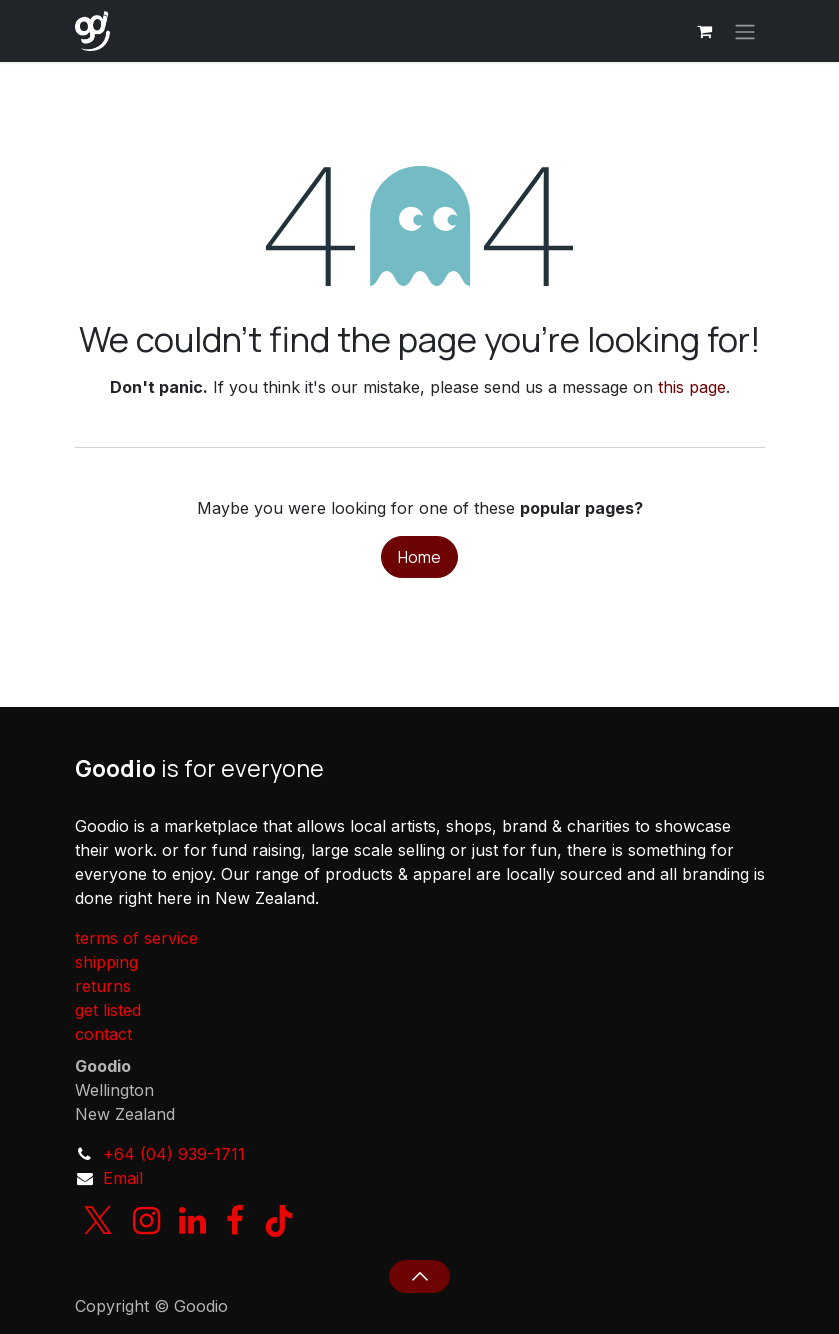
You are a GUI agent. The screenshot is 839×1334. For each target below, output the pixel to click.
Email (123, 1178)
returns (103, 986)
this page (692, 387)
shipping (106, 962)
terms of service (136, 938)
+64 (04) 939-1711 (174, 1154)
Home (419, 557)
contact (103, 1034)
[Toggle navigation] (745, 31)
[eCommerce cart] (705, 31)
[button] (419, 1276)
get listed (108, 1010)
